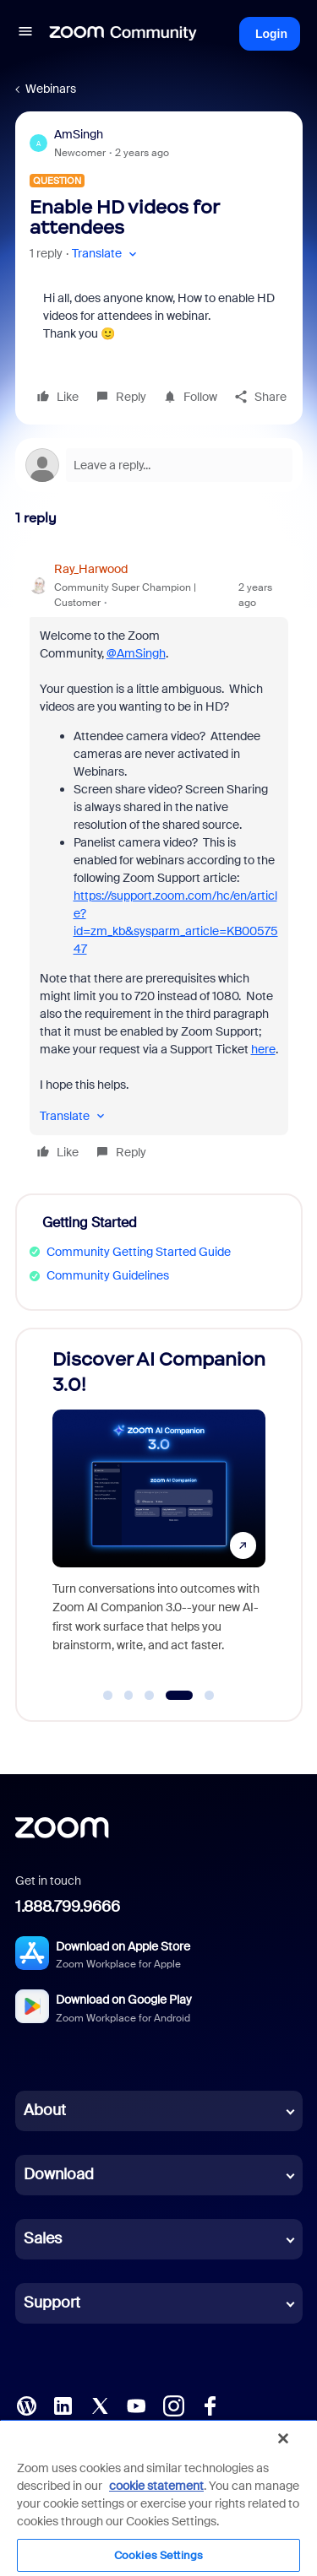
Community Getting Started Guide (138, 1251)
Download (59, 2174)
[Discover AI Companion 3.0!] (158, 1508)
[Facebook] (210, 2404)
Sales (43, 2238)
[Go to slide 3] (149, 1695)
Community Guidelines (107, 1275)
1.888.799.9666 (67, 1907)
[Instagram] (173, 2404)
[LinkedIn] (63, 2404)
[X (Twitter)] (100, 2404)
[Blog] (26, 2404)
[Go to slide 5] (209, 1695)
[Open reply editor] (159, 465)
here (263, 1049)
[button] (25, 33)
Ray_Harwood (91, 568)
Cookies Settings (158, 2555)
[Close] (283, 2438)
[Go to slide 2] (128, 1695)
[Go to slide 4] (178, 1695)
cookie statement (156, 2485)
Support (52, 2302)
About (45, 2110)
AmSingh (78, 134)
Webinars (50, 88)
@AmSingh (136, 653)
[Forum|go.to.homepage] (123, 33)
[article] (159, 863)
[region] (158, 2497)
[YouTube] (136, 2404)
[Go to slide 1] (108, 1695)
